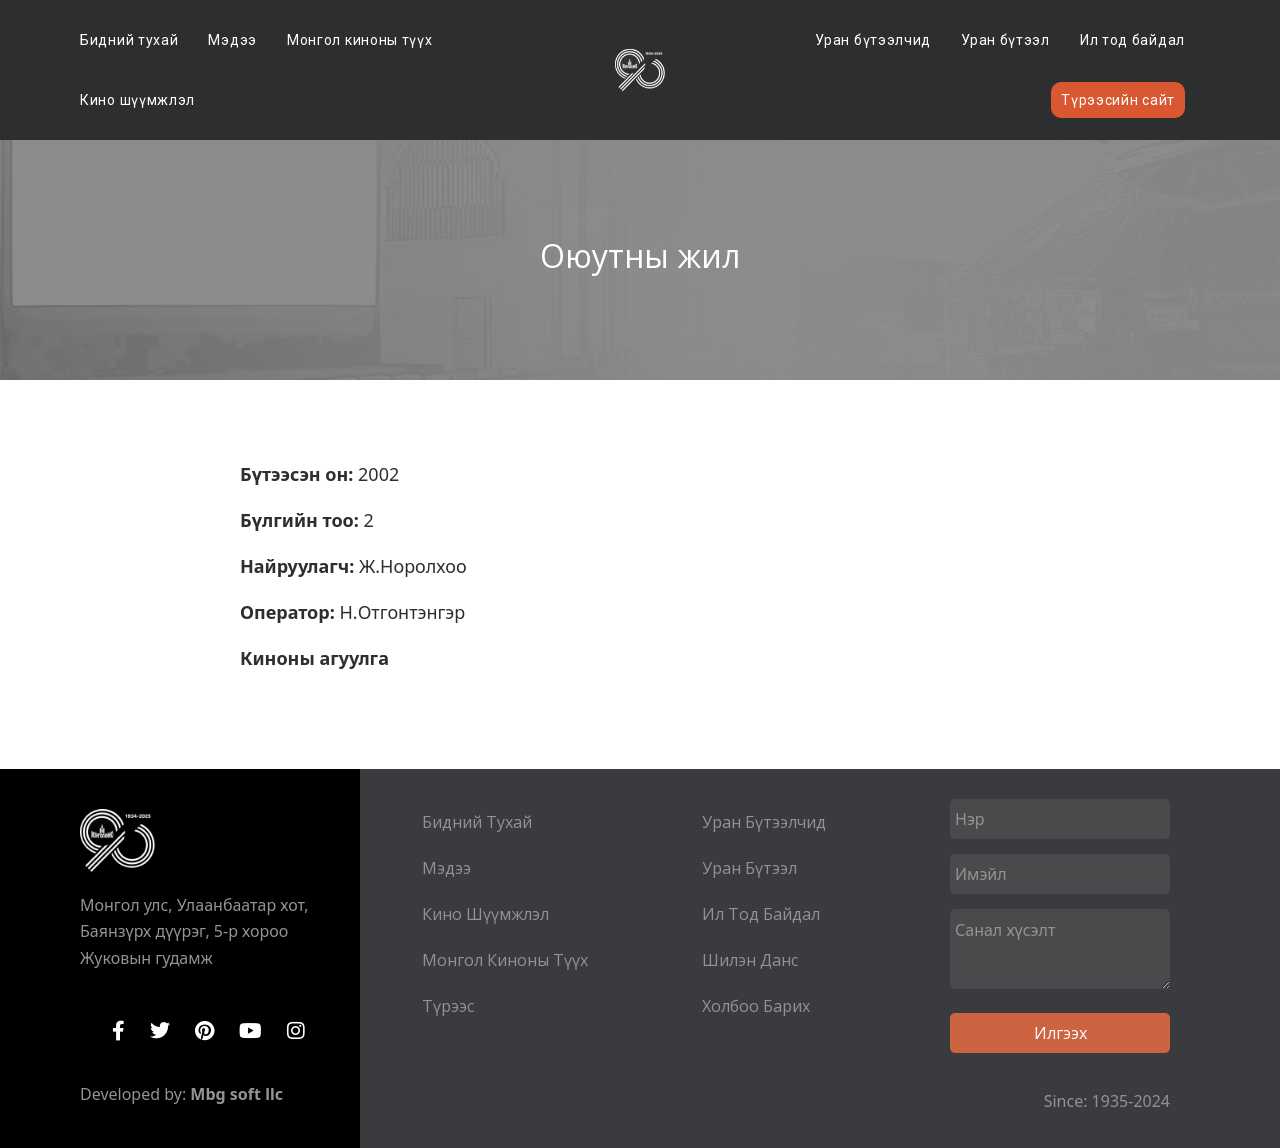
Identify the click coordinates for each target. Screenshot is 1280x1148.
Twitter (160, 1031)
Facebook (118, 1031)
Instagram (296, 1031)
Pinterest (204, 1031)
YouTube (250, 1031)
